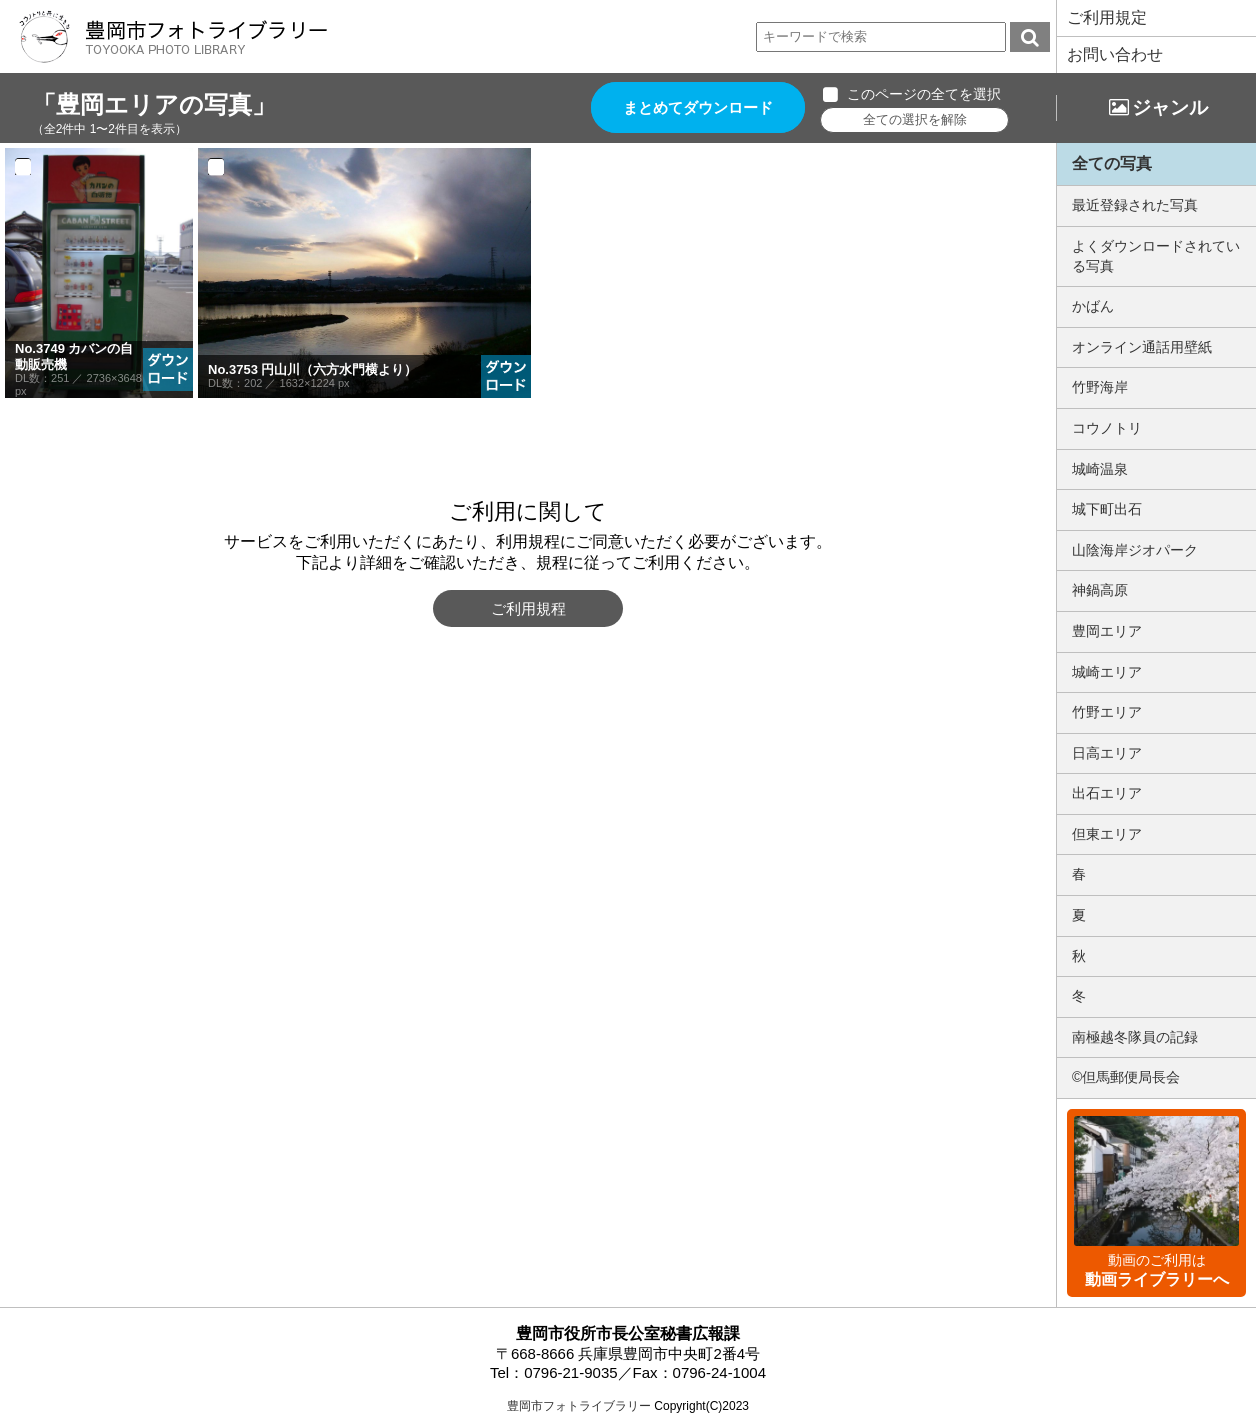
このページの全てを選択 (924, 94)
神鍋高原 (1100, 590)
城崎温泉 (1100, 469)
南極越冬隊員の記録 (1135, 1037)
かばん (1093, 306)
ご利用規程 (528, 608)
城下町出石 (1107, 509)
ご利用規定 (1107, 17)
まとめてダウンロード (698, 107)
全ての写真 (1112, 163)
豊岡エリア (1107, 631)
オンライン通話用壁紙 (1142, 347)
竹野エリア (1107, 712)
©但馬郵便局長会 (1126, 1077)
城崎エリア (1107, 672)
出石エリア (1107, 793)
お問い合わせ (1115, 54)
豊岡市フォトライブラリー (579, 1406)
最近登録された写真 (1135, 205)
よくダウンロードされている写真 (1156, 256)
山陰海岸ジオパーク (1135, 550)
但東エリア (1107, 834)
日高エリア (1107, 753)
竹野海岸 (1100, 387)
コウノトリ (1107, 428)
